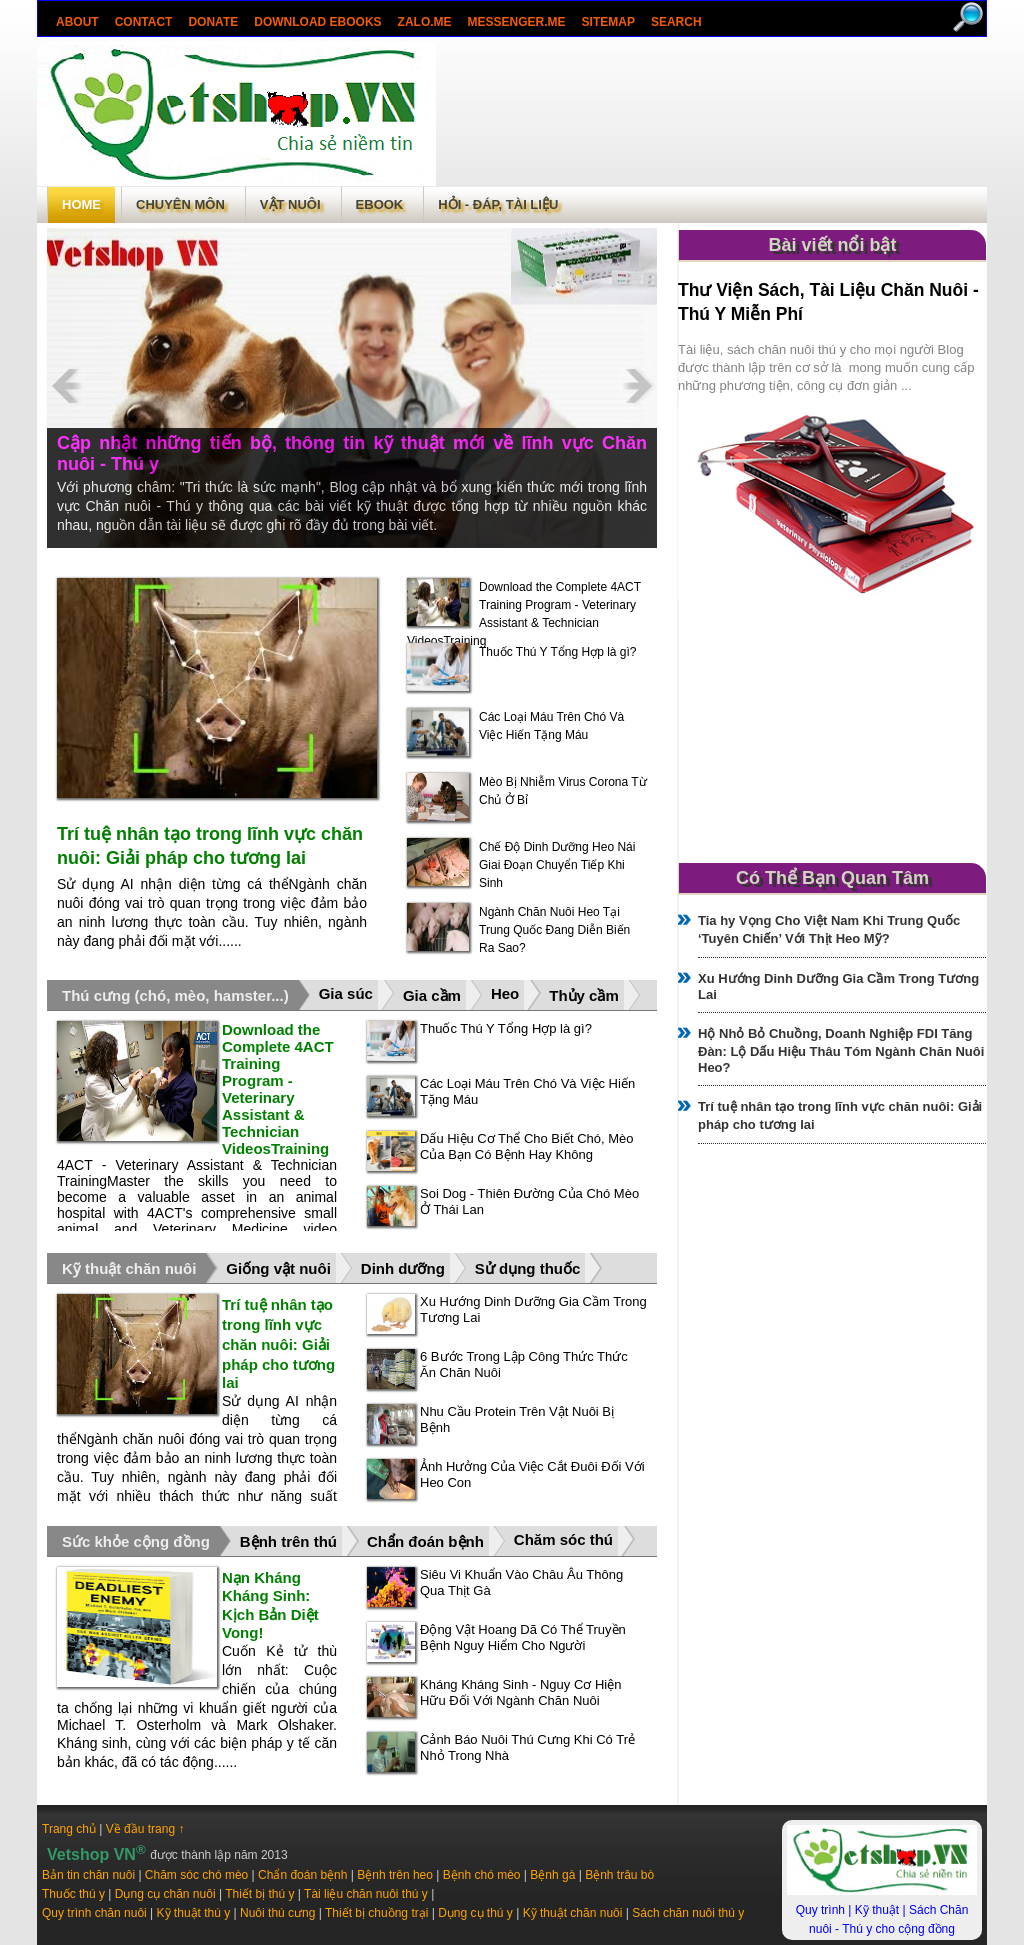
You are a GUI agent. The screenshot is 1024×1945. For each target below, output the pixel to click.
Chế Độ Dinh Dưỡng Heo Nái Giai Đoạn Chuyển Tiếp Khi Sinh (557, 865)
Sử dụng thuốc (528, 1268)
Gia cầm (432, 995)
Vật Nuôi (290, 204)
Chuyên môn (180, 204)
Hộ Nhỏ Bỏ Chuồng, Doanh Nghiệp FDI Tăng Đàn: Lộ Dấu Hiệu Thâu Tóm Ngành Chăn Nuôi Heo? (841, 1050)
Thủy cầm (584, 995)
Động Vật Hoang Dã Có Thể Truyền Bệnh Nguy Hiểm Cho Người (523, 1637)
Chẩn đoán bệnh (425, 1541)
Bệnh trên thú (288, 1541)
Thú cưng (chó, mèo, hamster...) (175, 995)
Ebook (380, 204)
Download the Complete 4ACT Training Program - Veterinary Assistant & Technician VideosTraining (278, 1089)
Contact (144, 22)
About (77, 22)
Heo (505, 993)
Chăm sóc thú (563, 1539)
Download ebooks (317, 22)
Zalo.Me (425, 22)
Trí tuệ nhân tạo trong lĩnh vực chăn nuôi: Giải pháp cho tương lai (278, 1343)
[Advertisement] (711, 114)
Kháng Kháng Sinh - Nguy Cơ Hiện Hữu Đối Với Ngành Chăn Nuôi (520, 1692)
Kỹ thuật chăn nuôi (129, 1268)
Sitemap (608, 22)
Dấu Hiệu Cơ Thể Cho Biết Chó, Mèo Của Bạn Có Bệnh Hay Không (527, 1146)
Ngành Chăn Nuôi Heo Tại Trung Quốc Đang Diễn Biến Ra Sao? (554, 930)
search (676, 22)
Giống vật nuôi (278, 1268)
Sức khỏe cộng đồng (136, 1541)
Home (81, 204)
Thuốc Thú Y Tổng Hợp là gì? (558, 652)
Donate (213, 22)
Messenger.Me (517, 22)
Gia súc (346, 993)
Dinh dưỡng (403, 1268)
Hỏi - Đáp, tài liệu (498, 204)
